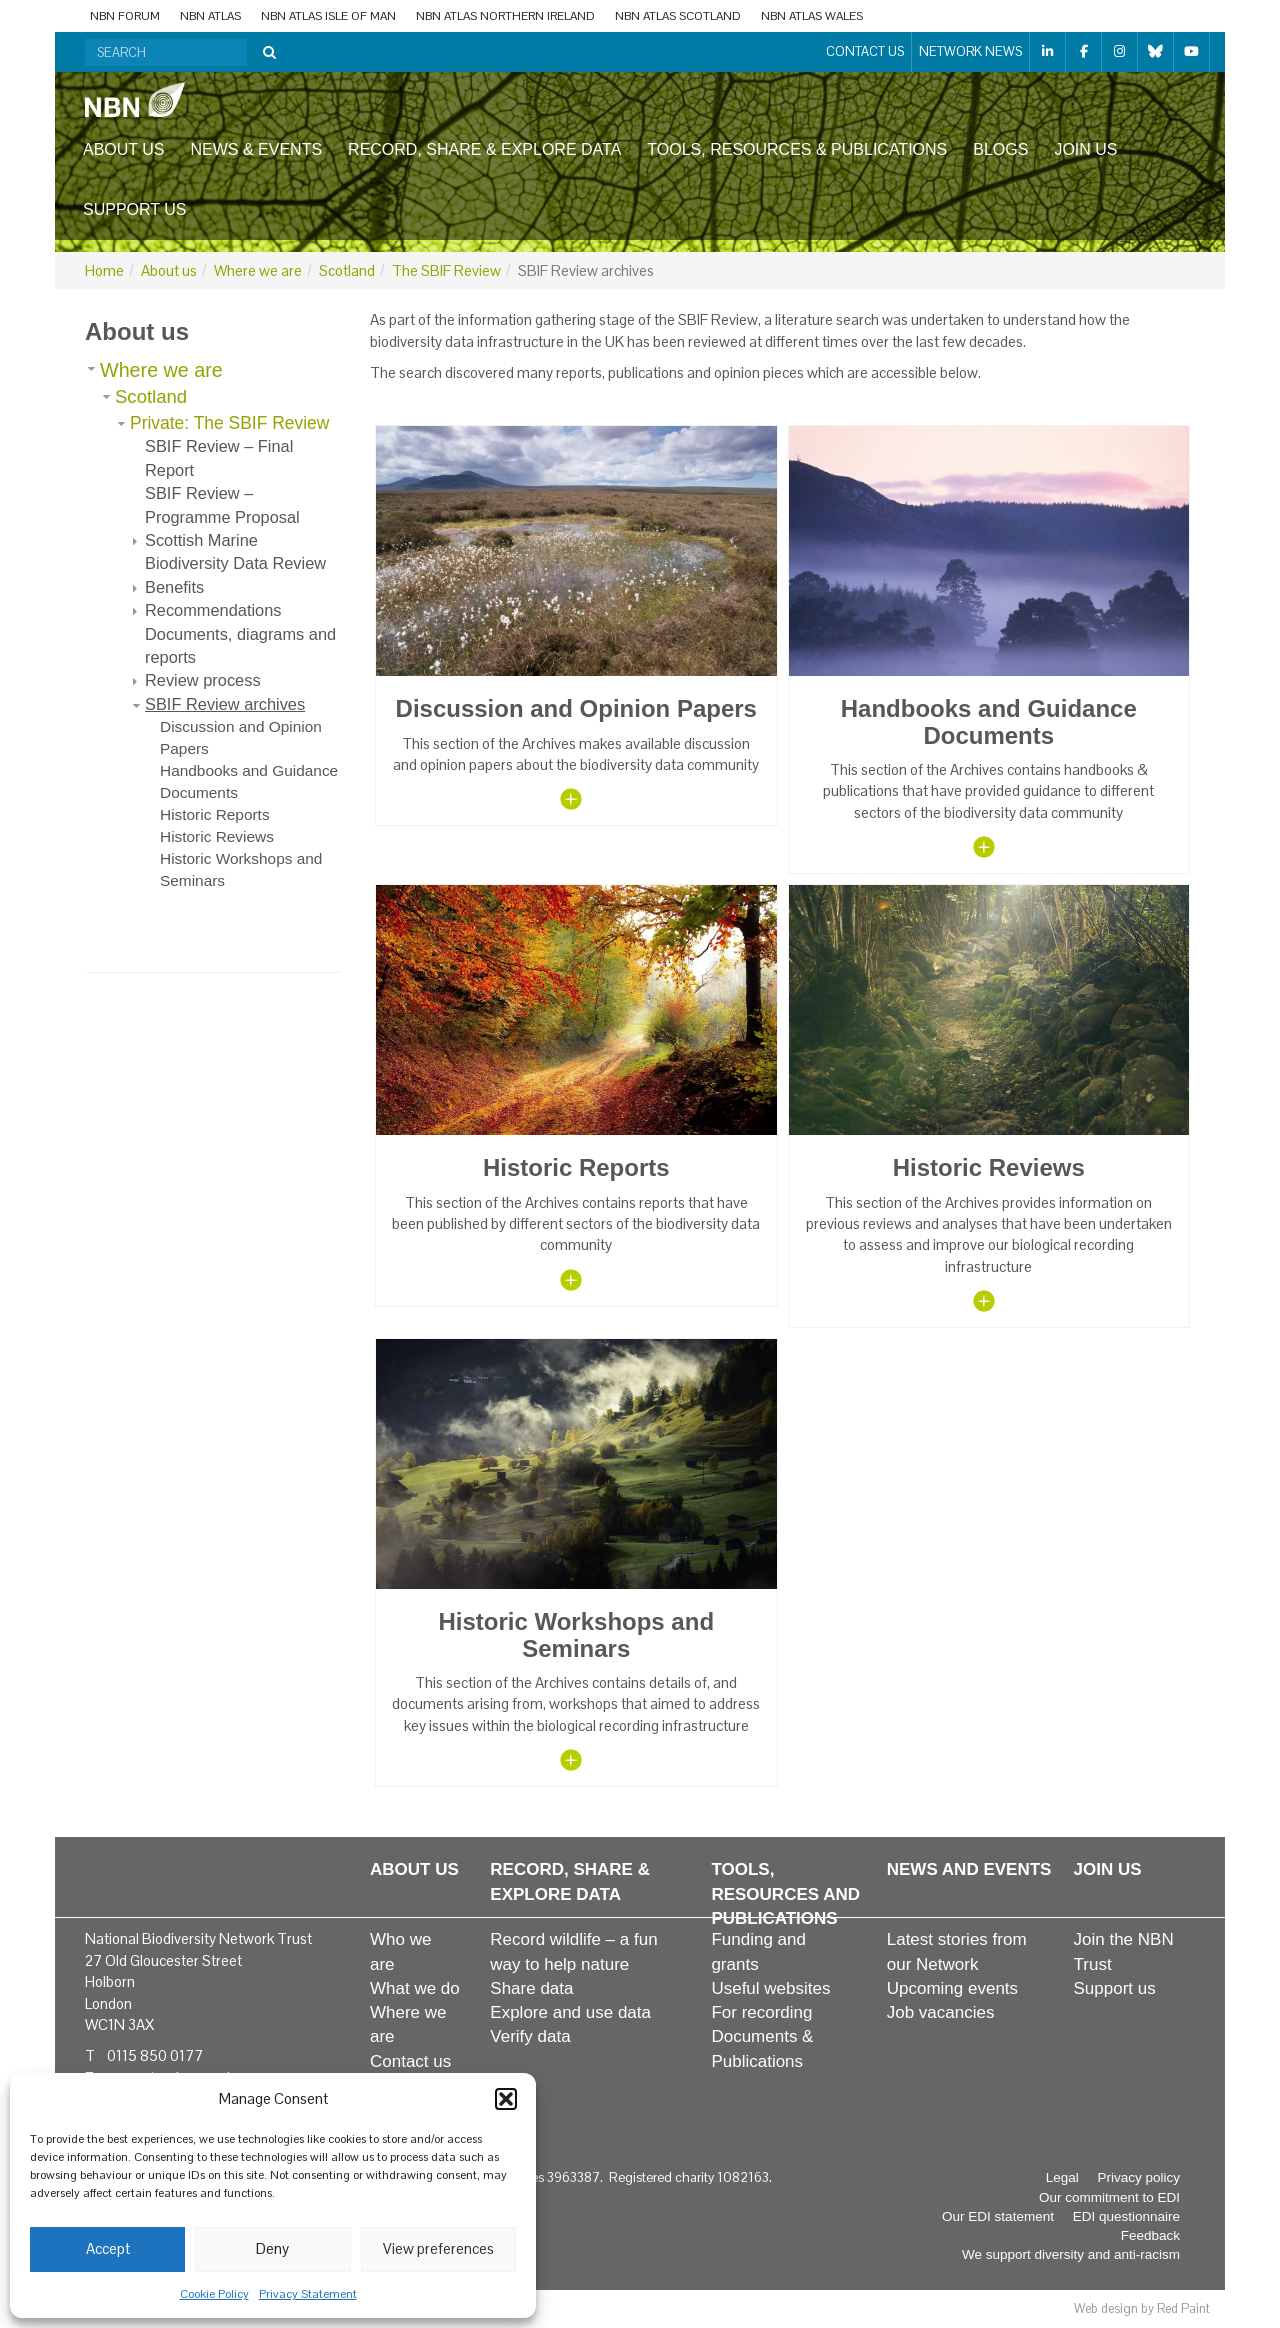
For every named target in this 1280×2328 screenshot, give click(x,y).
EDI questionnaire (1126, 2216)
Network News (970, 51)
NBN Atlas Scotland (678, 16)
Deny (272, 2248)
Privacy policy (1138, 2177)
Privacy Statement (308, 2294)
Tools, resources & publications (797, 149)
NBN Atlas (210, 16)
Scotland (347, 270)
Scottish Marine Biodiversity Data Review (235, 551)
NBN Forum (125, 16)
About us (124, 149)
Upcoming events (952, 1988)
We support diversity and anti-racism (1071, 2254)
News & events (257, 149)
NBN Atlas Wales (812, 16)
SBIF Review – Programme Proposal (222, 504)
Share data (531, 1988)
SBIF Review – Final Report (219, 457)
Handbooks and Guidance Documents (249, 781)
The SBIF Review (446, 270)
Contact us (865, 51)
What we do (415, 1988)
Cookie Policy (214, 2294)
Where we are (258, 270)
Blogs (1000, 149)
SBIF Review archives (225, 704)
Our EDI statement (998, 2216)
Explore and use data (570, 2012)
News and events (969, 1869)
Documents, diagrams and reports (240, 645)
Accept (108, 2248)
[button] (506, 2099)
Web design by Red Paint (1142, 2308)
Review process (203, 680)
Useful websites (770, 1988)
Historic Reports (215, 814)
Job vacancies (941, 2012)
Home (104, 270)
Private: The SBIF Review (229, 423)
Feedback (1150, 2235)
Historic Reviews (217, 836)
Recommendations (213, 610)
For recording (761, 2012)
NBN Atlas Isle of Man (328, 16)
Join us (1085, 149)
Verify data (530, 2036)
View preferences (438, 2248)
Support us (134, 209)
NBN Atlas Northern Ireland (505, 16)
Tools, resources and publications (785, 1894)
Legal (1062, 2177)
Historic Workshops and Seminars (241, 869)
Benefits (174, 587)
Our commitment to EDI (1109, 2197)
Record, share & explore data (484, 149)
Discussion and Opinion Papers (241, 737)
